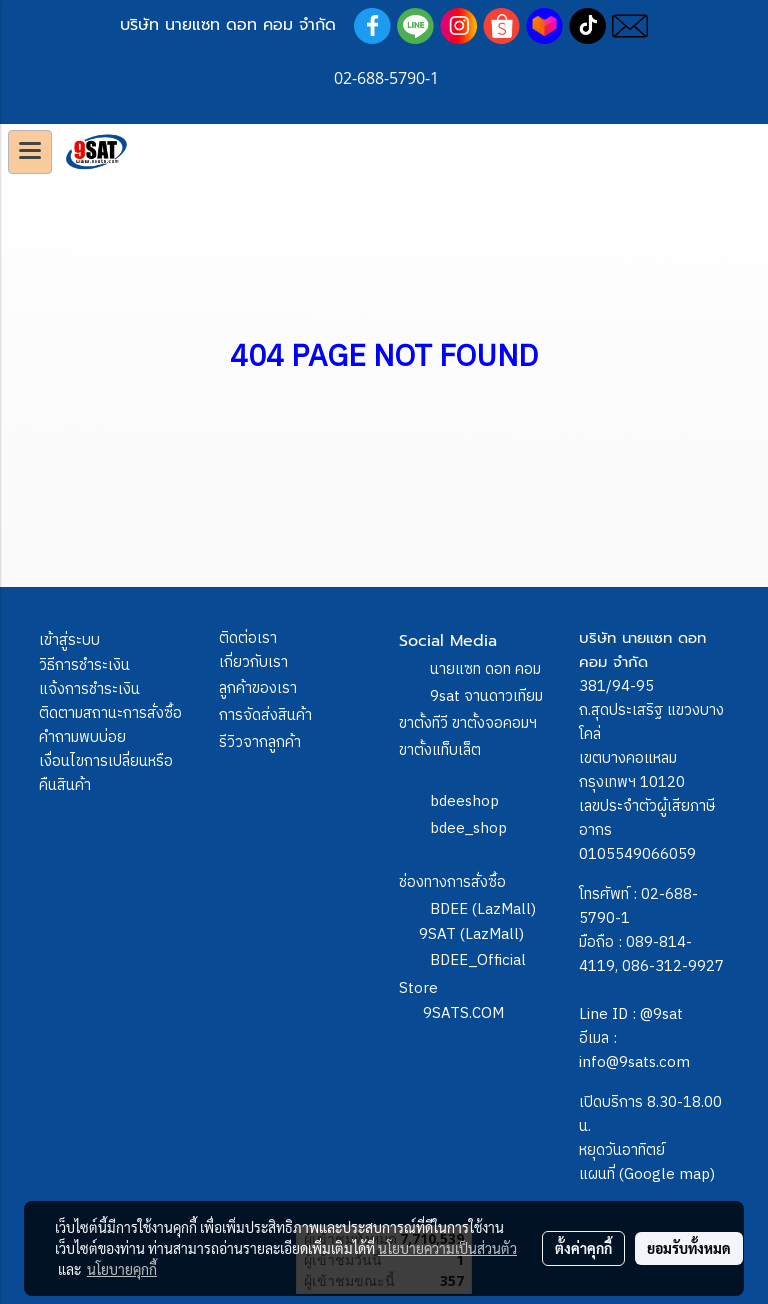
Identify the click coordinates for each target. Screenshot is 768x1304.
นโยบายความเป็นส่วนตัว (447, 1248)
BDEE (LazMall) (483, 909)
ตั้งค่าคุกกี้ (583, 1248)
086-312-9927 (673, 966)
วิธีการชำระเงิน (84, 665)
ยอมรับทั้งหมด (689, 1248)
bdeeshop (464, 801)
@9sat (661, 1014)
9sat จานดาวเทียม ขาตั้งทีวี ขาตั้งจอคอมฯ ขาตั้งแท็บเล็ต (471, 723)
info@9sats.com (634, 1062)
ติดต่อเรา (248, 638)
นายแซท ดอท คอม (485, 669)
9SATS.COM (463, 1013)
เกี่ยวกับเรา (253, 662)
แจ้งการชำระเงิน (89, 689)
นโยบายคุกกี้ (122, 1269)
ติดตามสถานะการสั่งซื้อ (110, 713)
